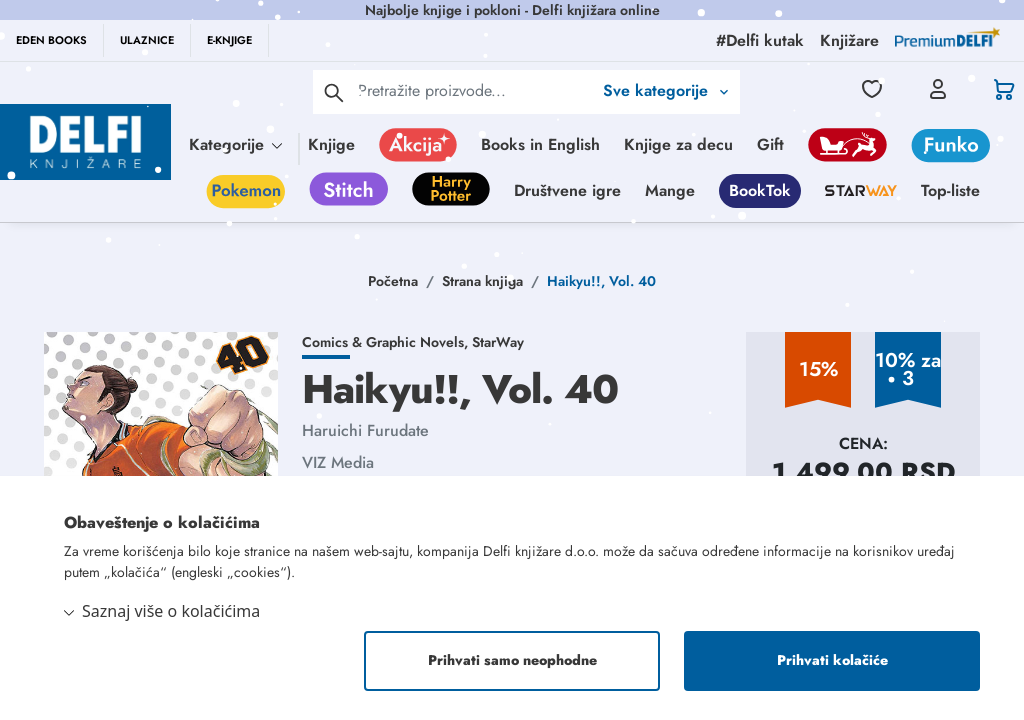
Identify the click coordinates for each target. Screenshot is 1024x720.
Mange (670, 190)
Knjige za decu (678, 144)
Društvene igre (567, 190)
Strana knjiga (482, 281)
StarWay (498, 342)
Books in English (540, 144)
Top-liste (950, 190)
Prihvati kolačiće (832, 661)
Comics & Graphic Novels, (387, 342)
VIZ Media (338, 462)
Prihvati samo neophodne (512, 661)
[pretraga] (334, 92)
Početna (393, 281)
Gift (770, 144)
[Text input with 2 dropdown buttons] (475, 90)
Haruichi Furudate (365, 430)
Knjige (331, 144)
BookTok (760, 190)
